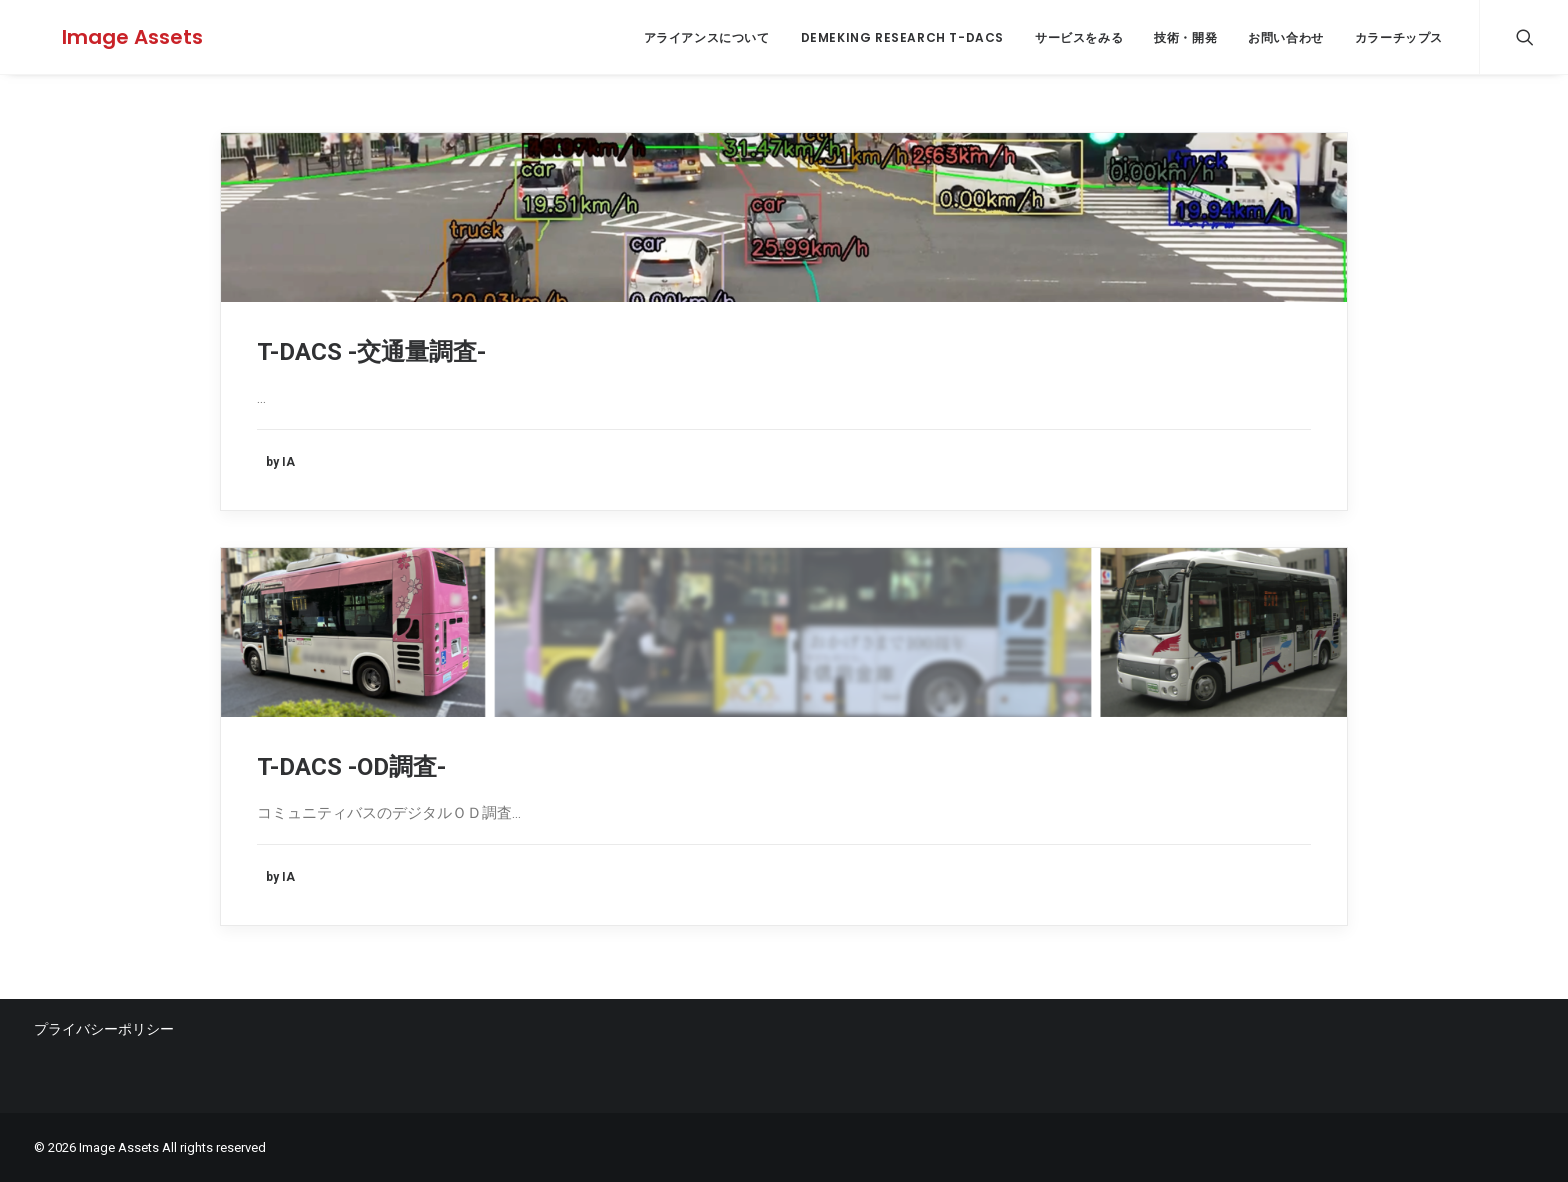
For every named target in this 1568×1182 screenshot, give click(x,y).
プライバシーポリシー (104, 1029)
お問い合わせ (1286, 37)
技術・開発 (1185, 37)
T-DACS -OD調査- (351, 767)
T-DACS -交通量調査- (371, 352)
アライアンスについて (707, 37)
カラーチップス (1399, 37)
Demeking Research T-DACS (902, 37)
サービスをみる (1079, 37)
